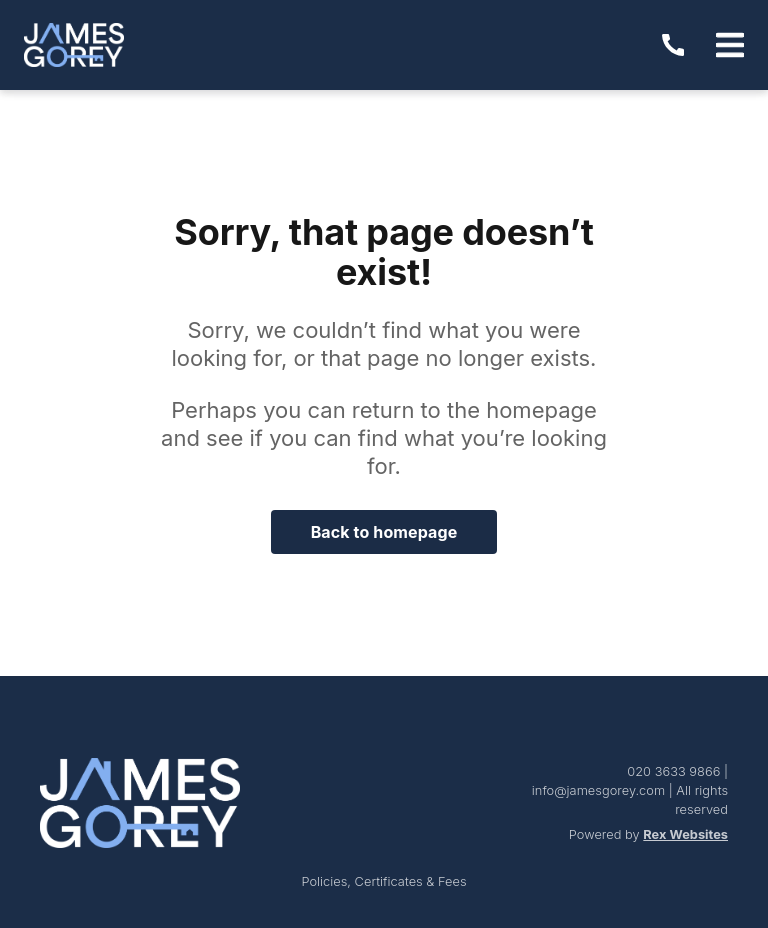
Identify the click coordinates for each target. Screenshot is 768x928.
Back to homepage (384, 532)
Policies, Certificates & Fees (383, 881)
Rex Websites (685, 834)
